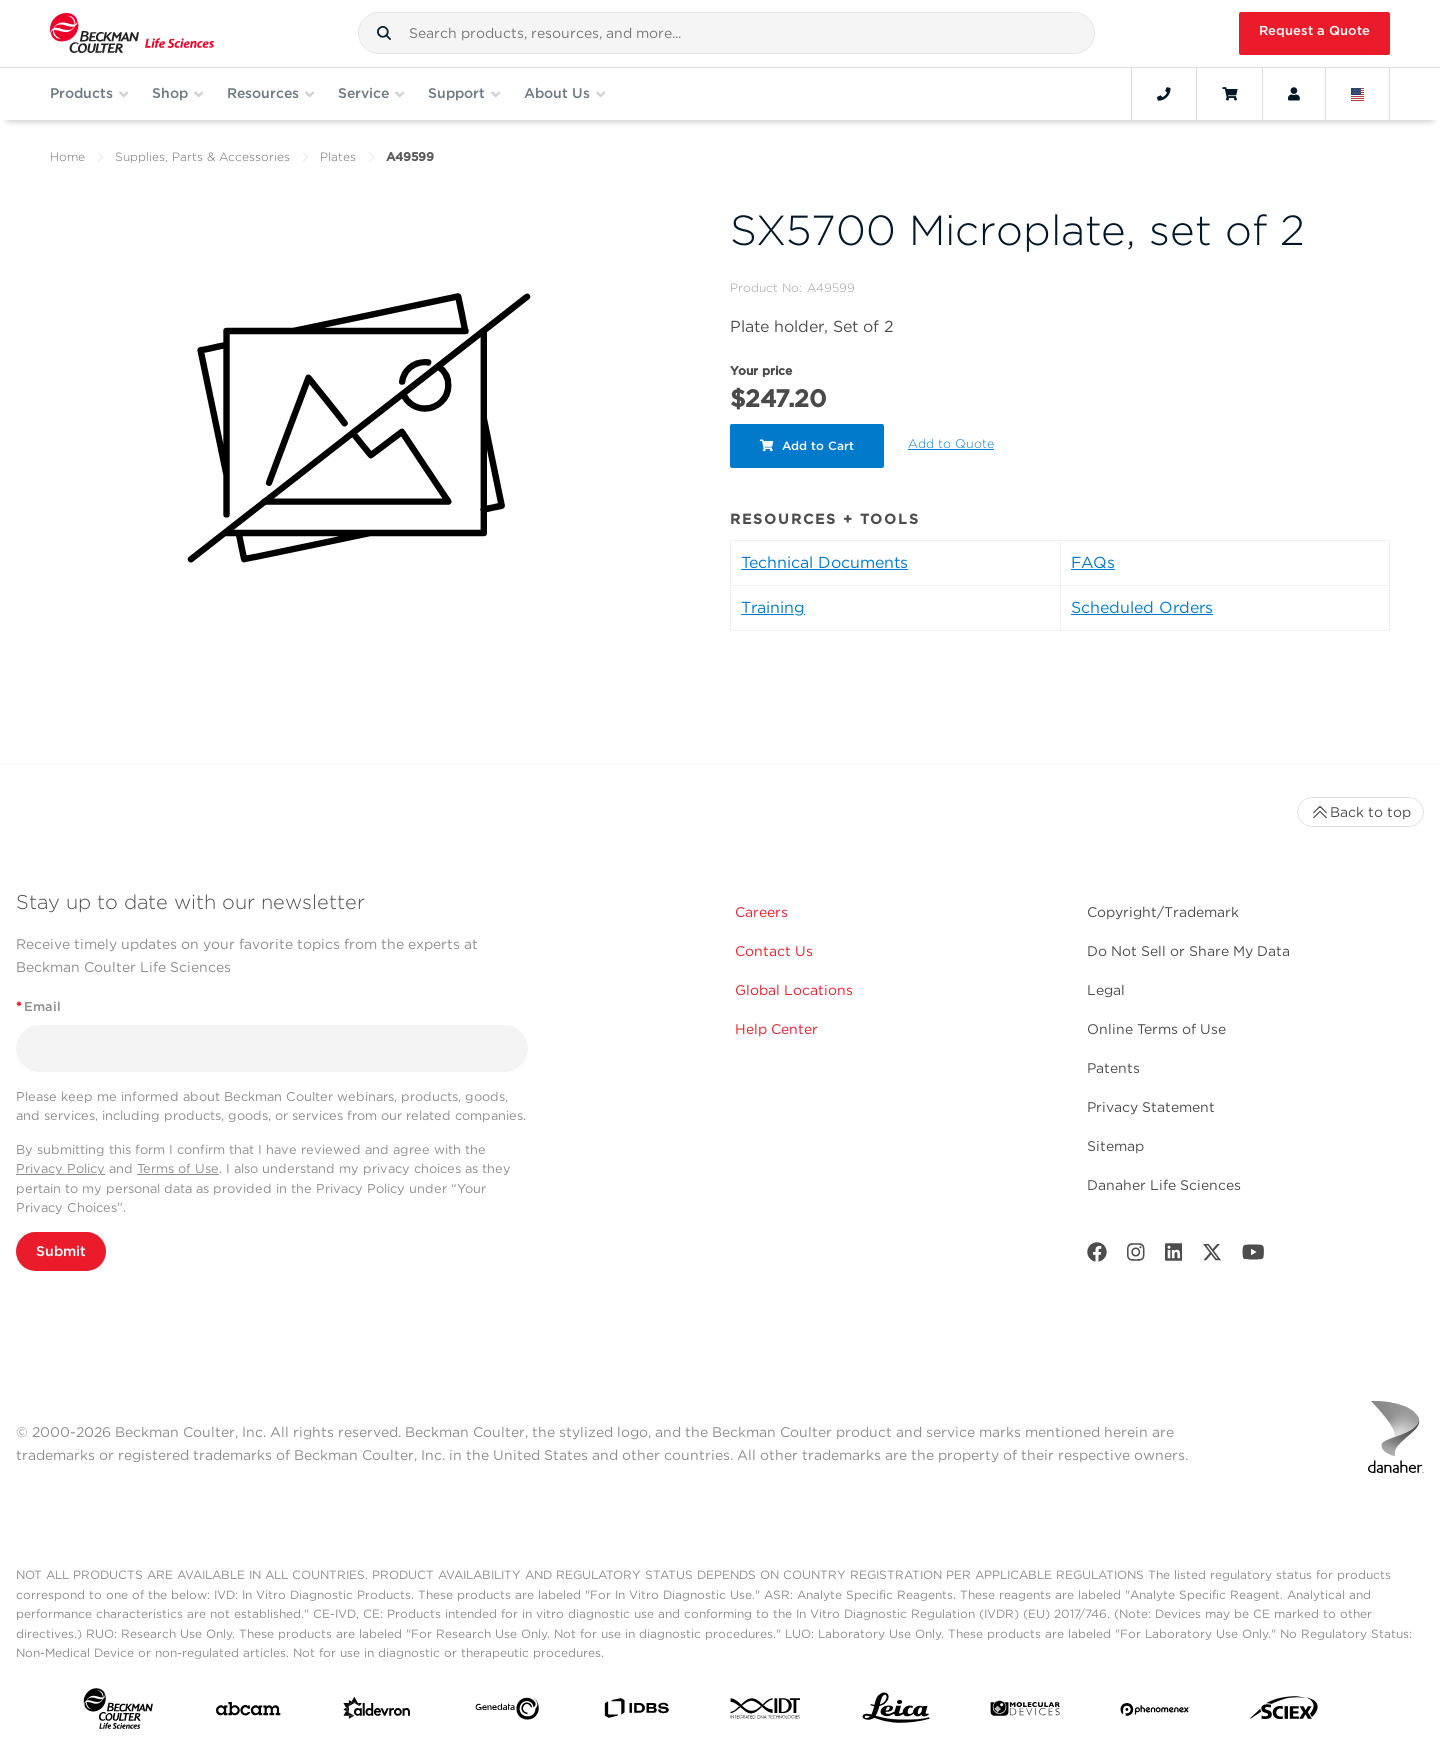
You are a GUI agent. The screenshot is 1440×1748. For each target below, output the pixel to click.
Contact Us (774, 951)
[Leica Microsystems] (896, 1713)
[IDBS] (636, 1712)
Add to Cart (807, 445)
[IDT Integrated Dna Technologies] (766, 1712)
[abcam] (248, 1713)
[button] (384, 33)
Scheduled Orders (1142, 607)
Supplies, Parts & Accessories (202, 156)
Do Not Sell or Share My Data (1188, 951)
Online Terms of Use (1156, 1029)
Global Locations (794, 990)
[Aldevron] (377, 1712)
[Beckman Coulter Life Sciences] (132, 33)
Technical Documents (824, 562)
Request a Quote (1314, 30)
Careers (761, 912)
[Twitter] (1212, 1256)
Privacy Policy (60, 1168)
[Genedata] (507, 1713)
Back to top (1360, 812)
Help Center (776, 1029)
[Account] (1294, 94)
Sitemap (1115, 1146)
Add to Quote (951, 443)
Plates (338, 156)
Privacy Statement (1151, 1107)
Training (773, 607)
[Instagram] (1136, 1256)
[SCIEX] (1284, 1712)
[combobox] (726, 33)
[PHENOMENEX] (1155, 1712)
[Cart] (1229, 94)
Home (67, 156)
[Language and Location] (1358, 94)
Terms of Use (178, 1168)
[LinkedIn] (1174, 1256)
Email (38, 1006)
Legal (1106, 990)
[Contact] (1164, 94)
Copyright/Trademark (1163, 912)
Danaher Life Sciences (1164, 1185)
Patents (1113, 1068)
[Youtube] (1253, 1256)
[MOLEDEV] (1025, 1712)
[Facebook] (1097, 1256)
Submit (61, 1251)
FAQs (1093, 562)
